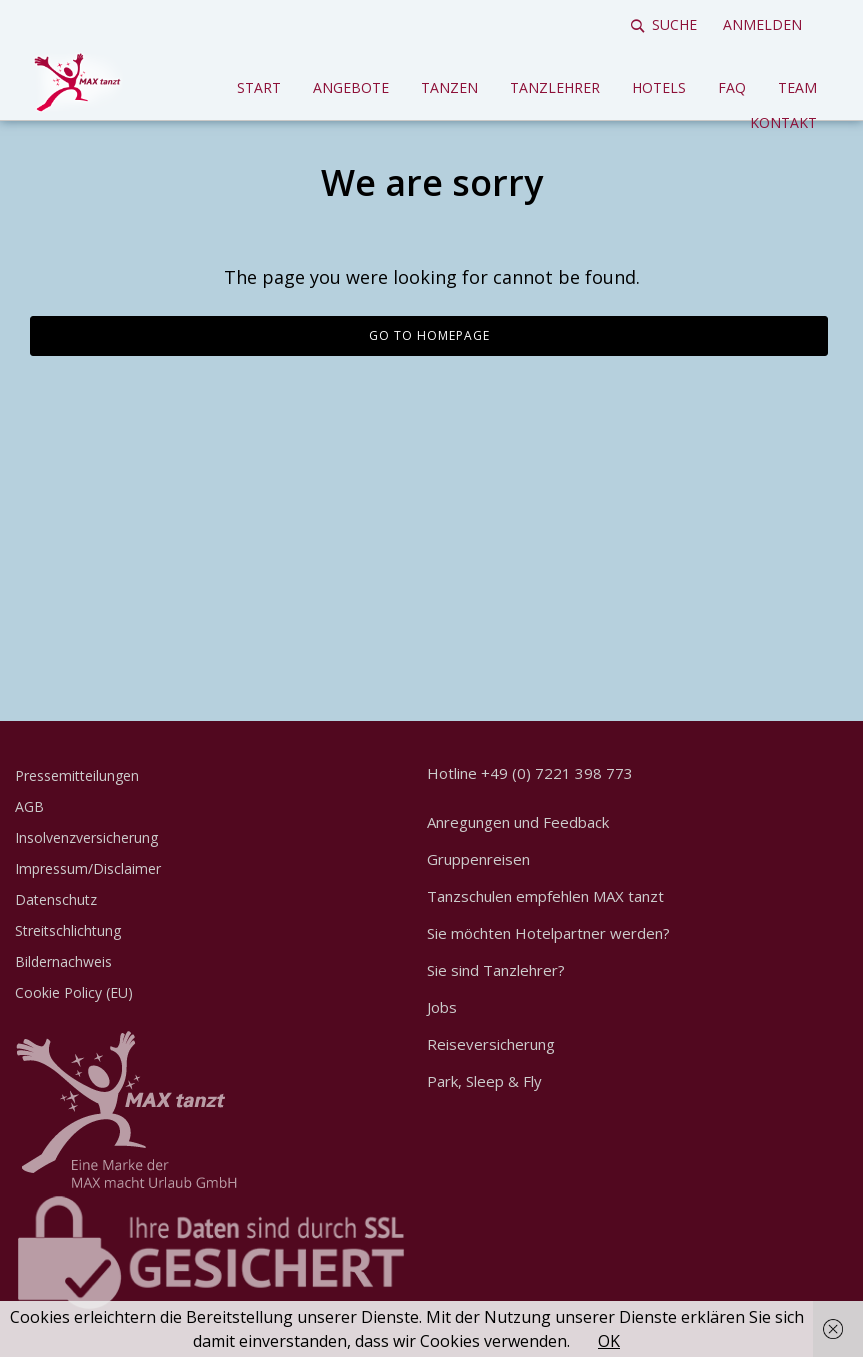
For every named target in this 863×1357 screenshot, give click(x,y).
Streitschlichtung (68, 930)
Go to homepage (429, 335)
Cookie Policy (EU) (74, 992)
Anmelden (762, 24)
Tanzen (449, 87)
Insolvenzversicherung (86, 837)
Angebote (351, 87)
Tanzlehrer (555, 87)
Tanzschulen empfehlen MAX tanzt (545, 896)
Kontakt (783, 122)
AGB (29, 806)
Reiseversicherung (491, 1044)
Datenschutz (56, 899)
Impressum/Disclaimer (88, 868)
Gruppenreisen (478, 859)
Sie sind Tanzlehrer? (496, 970)
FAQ (732, 87)
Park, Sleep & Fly (484, 1081)
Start (259, 87)
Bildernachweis (63, 961)
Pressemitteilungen (77, 775)
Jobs (442, 1007)
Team (797, 87)
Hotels (659, 87)
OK (609, 1341)
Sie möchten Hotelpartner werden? (548, 933)
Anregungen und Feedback (518, 822)
